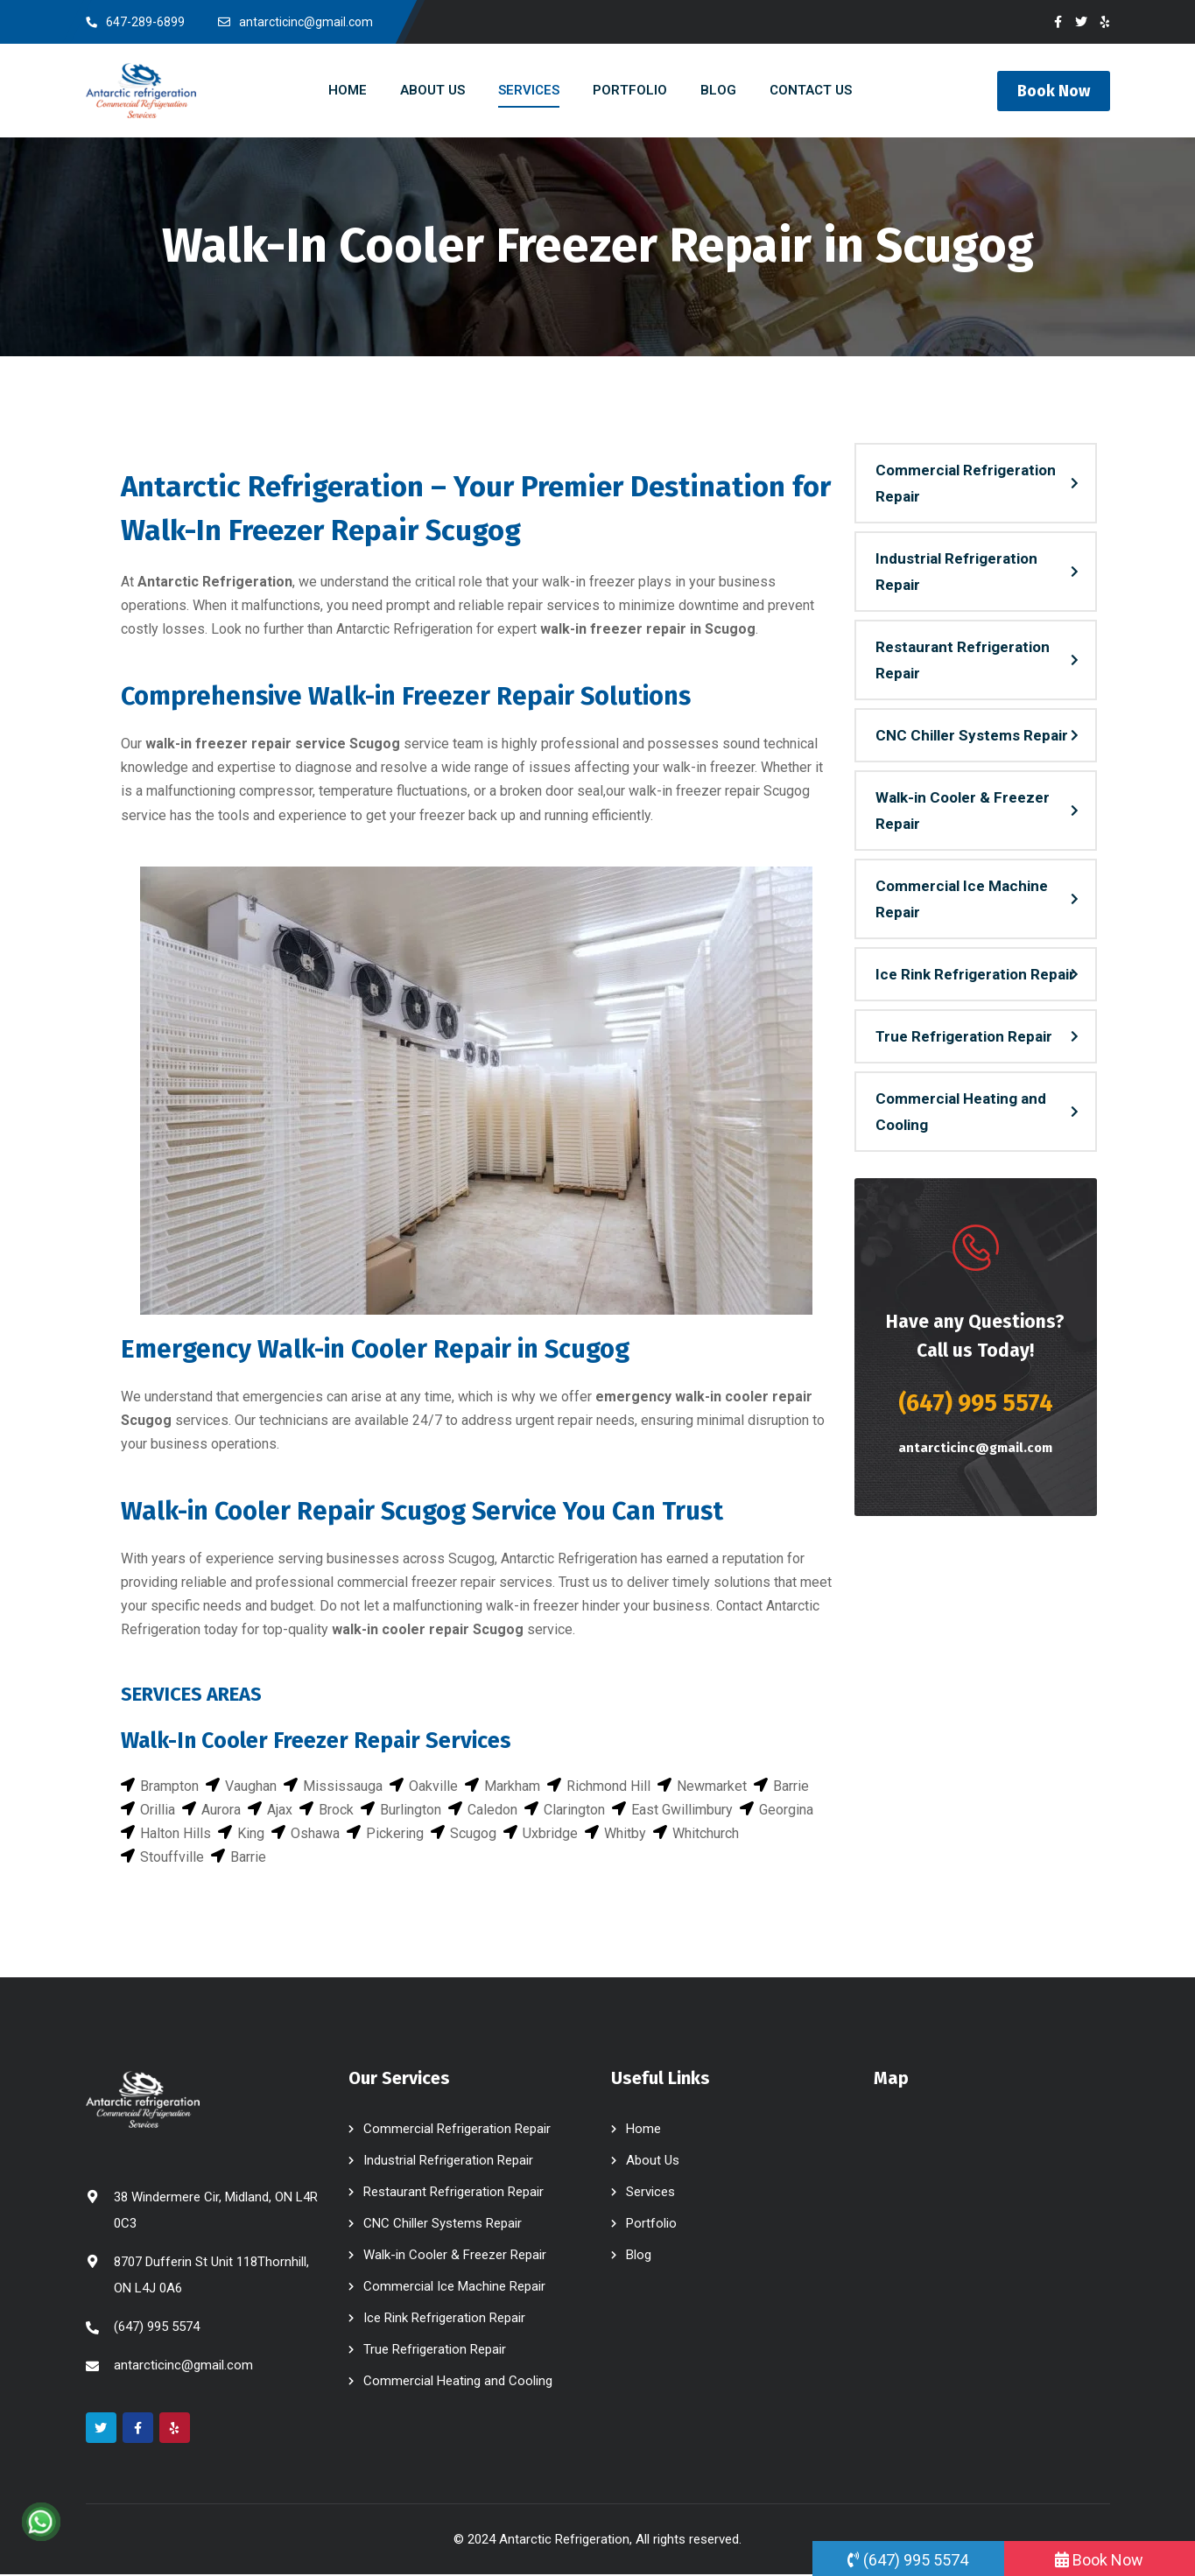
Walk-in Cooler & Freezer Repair (962, 811)
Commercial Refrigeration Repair (965, 484)
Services (650, 2193)
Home (643, 2130)
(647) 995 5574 (975, 1404)
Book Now (1053, 91)
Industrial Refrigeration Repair (956, 572)
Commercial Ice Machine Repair (961, 900)
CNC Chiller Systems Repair (971, 736)
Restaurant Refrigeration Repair (962, 661)
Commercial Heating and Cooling (960, 1112)
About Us (652, 2162)
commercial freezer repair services (444, 1583)
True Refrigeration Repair (963, 1037)
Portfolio (651, 2225)
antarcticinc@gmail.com (975, 1448)
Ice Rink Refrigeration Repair (975, 975)
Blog (638, 2256)
